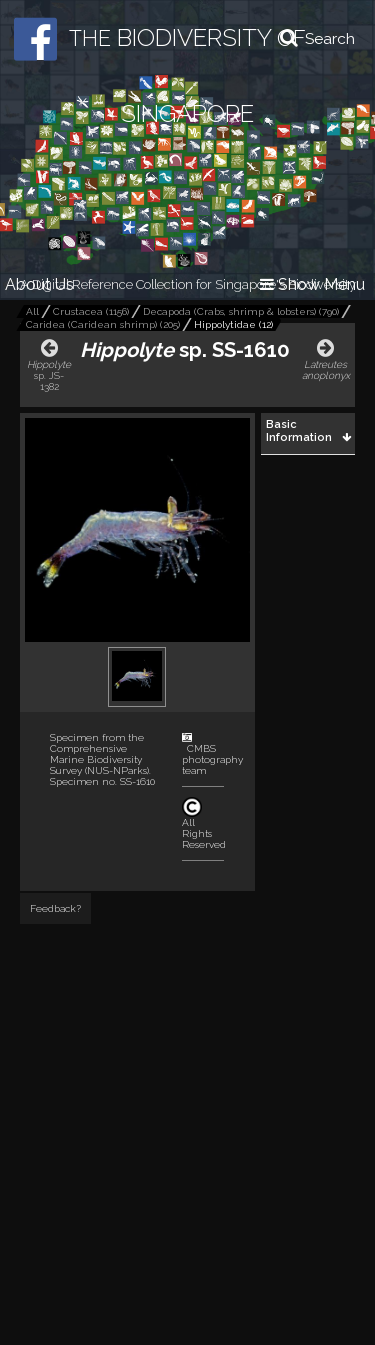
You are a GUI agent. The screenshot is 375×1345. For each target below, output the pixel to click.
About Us (39, 284)
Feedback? (55, 908)
